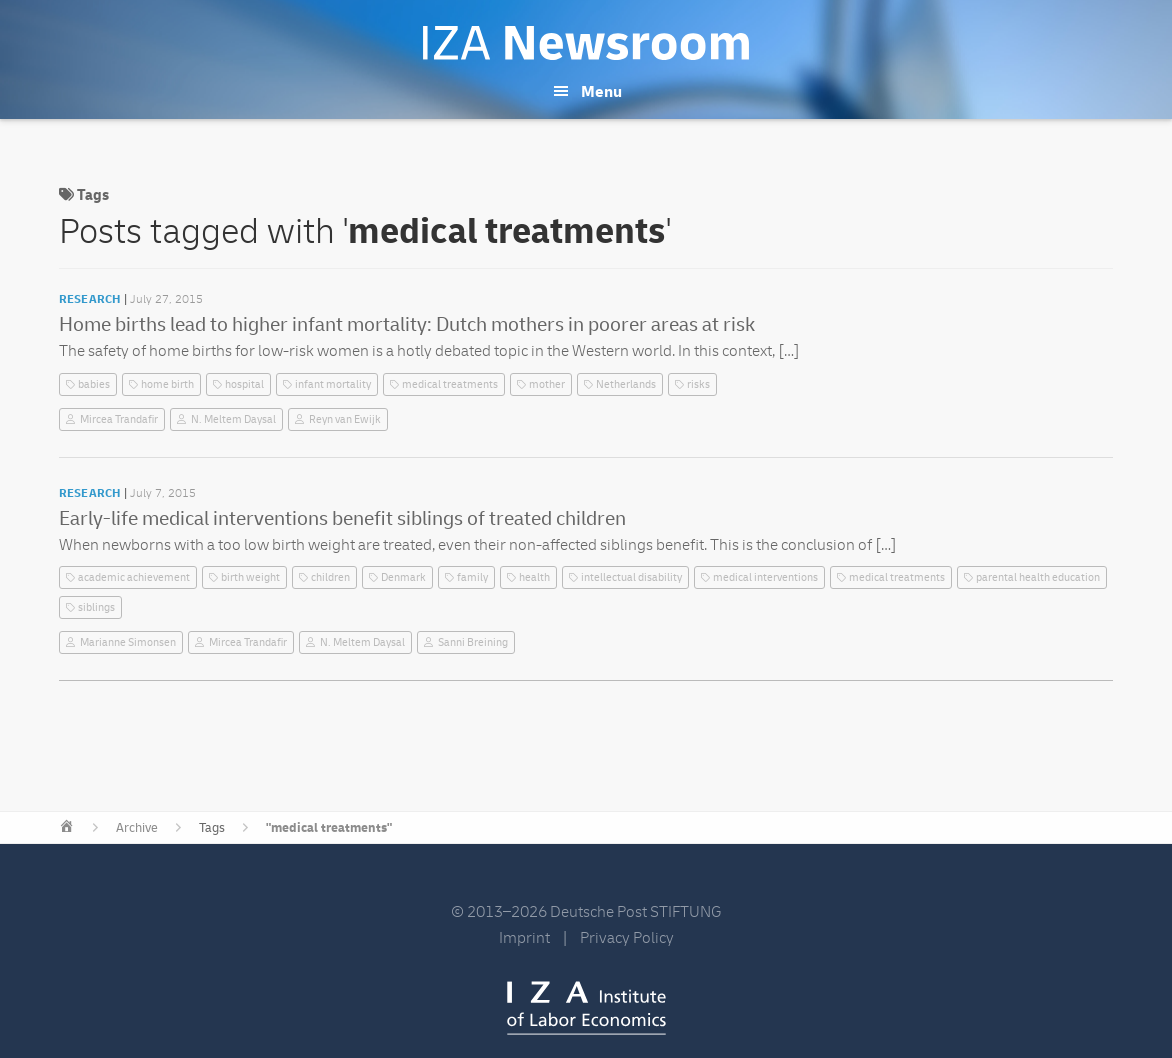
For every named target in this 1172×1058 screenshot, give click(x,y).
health (534, 577)
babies (94, 384)
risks (698, 384)
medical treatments (450, 384)
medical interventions (765, 577)
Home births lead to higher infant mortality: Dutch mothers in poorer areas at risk (407, 324)
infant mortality (333, 384)
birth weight (250, 577)
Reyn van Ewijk (345, 419)
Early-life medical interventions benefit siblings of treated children (342, 518)
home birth (167, 384)
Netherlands (626, 384)
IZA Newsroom (586, 43)
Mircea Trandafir (119, 419)
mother (547, 384)
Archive (137, 828)
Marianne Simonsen (128, 642)
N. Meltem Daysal (233, 419)
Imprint (524, 938)
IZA (586, 1008)
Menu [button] (601, 92)
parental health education (1038, 577)
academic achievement (134, 577)
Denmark (403, 577)
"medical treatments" (329, 828)
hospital (244, 384)
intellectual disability (631, 577)
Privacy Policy (627, 938)
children (330, 577)
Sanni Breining (473, 642)
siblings (96, 607)
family (472, 577)
